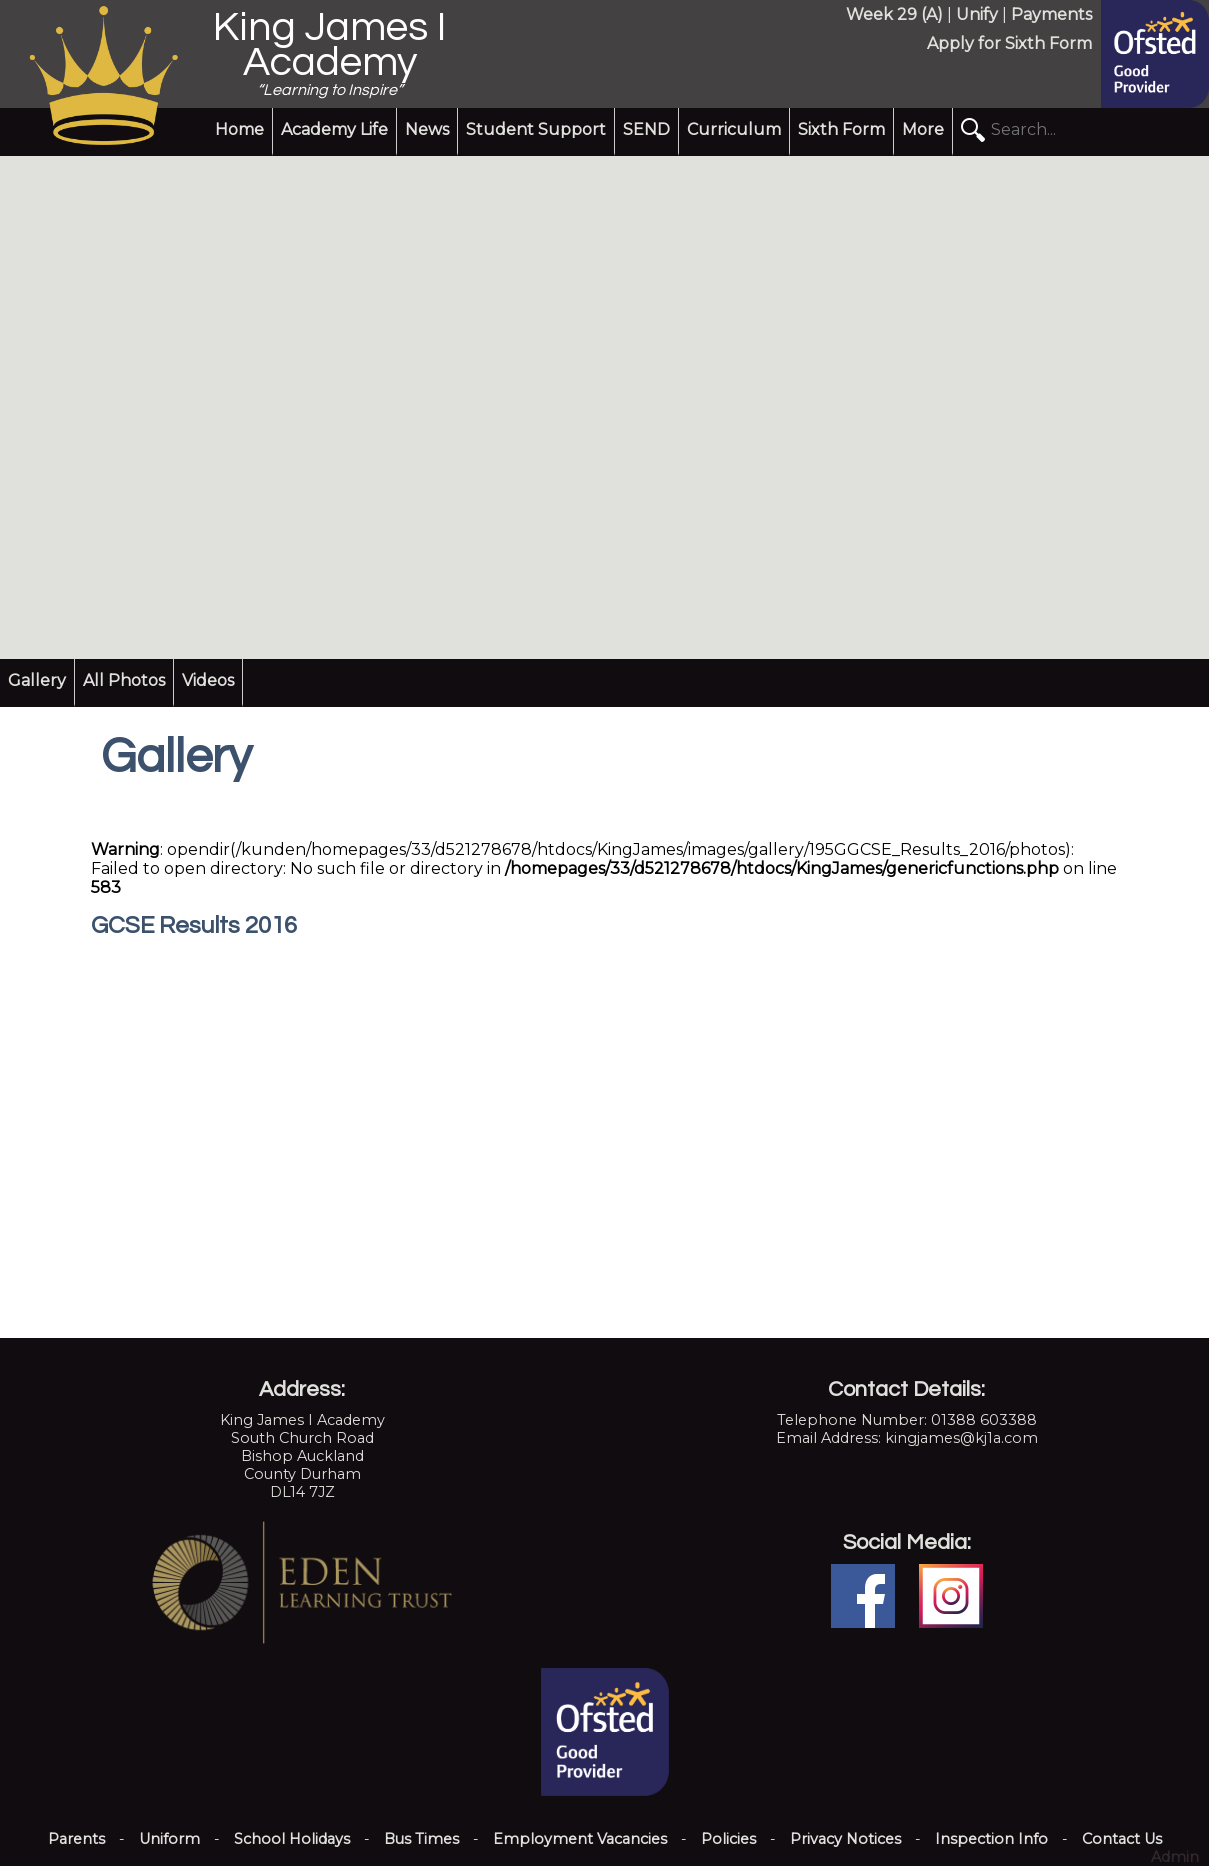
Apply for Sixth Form (1009, 43)
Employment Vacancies (580, 1839)
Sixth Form (841, 129)
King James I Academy (329, 45)
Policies (728, 1839)
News (427, 129)
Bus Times (421, 1839)
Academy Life (334, 129)
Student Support (536, 129)
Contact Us (1122, 1839)
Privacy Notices (845, 1839)
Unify (977, 14)
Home (239, 129)
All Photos (124, 680)
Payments (1051, 14)
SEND (646, 129)
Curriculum (734, 129)
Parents (76, 1839)
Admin (1175, 1857)
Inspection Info (991, 1839)
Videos (208, 680)
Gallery (37, 680)
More (923, 129)
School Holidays (292, 1839)
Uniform (169, 1839)
